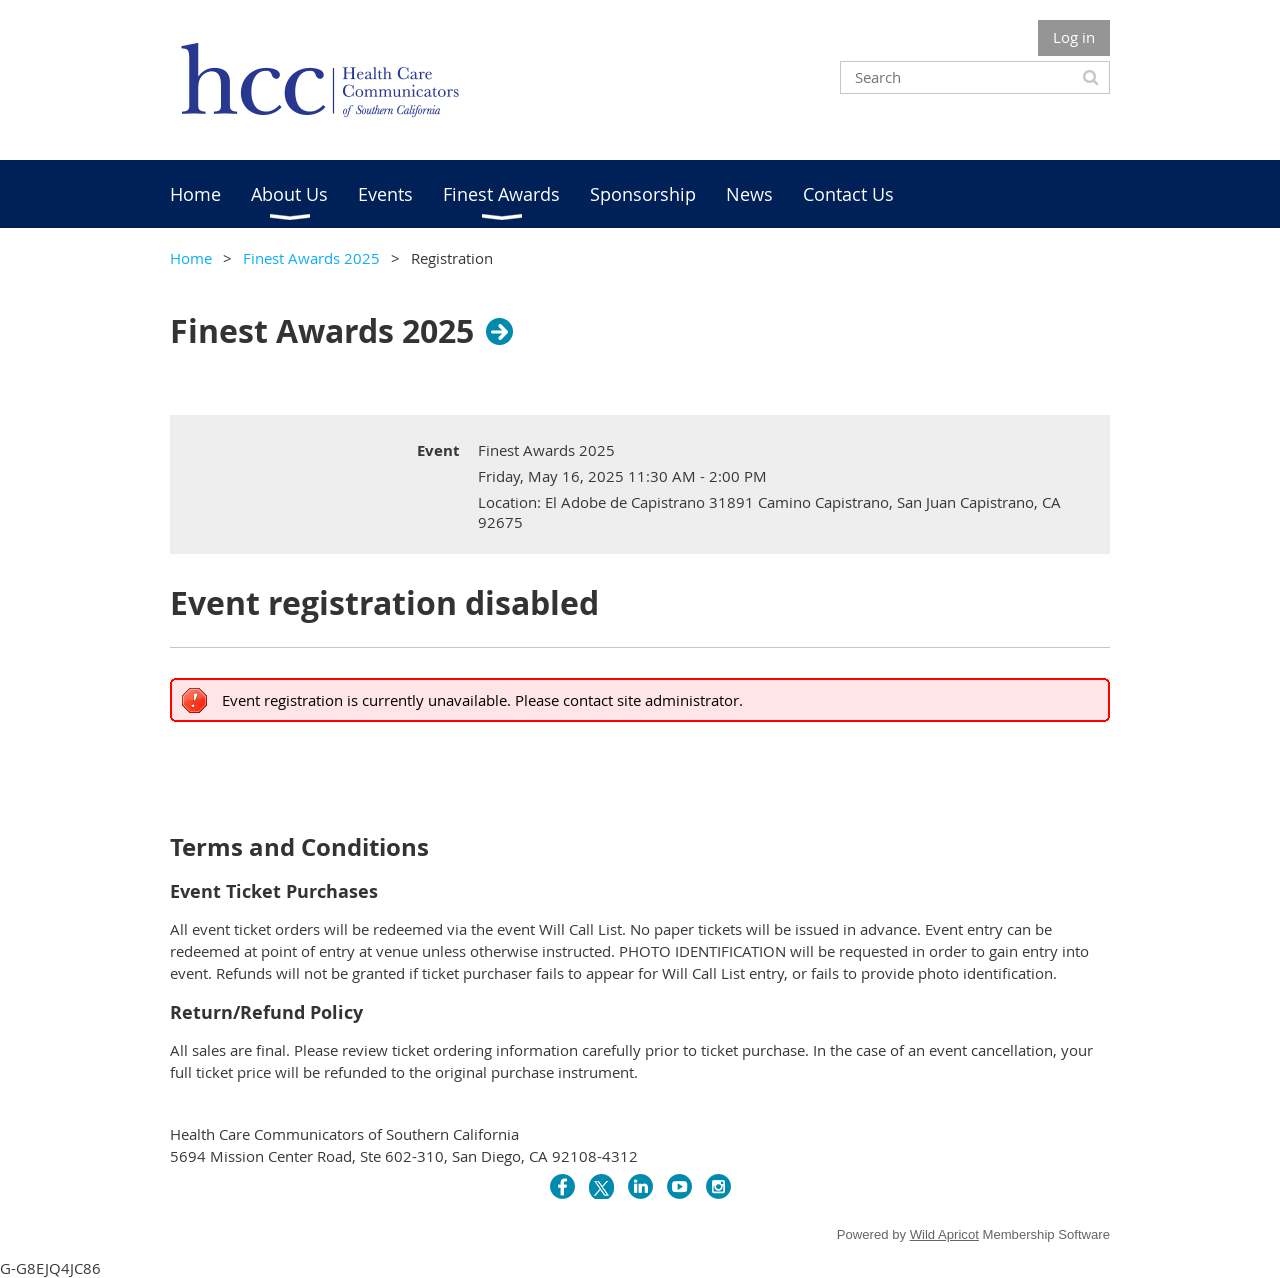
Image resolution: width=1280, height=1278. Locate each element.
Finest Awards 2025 (311, 258)
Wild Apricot (944, 1234)
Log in (1074, 37)
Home (191, 258)
